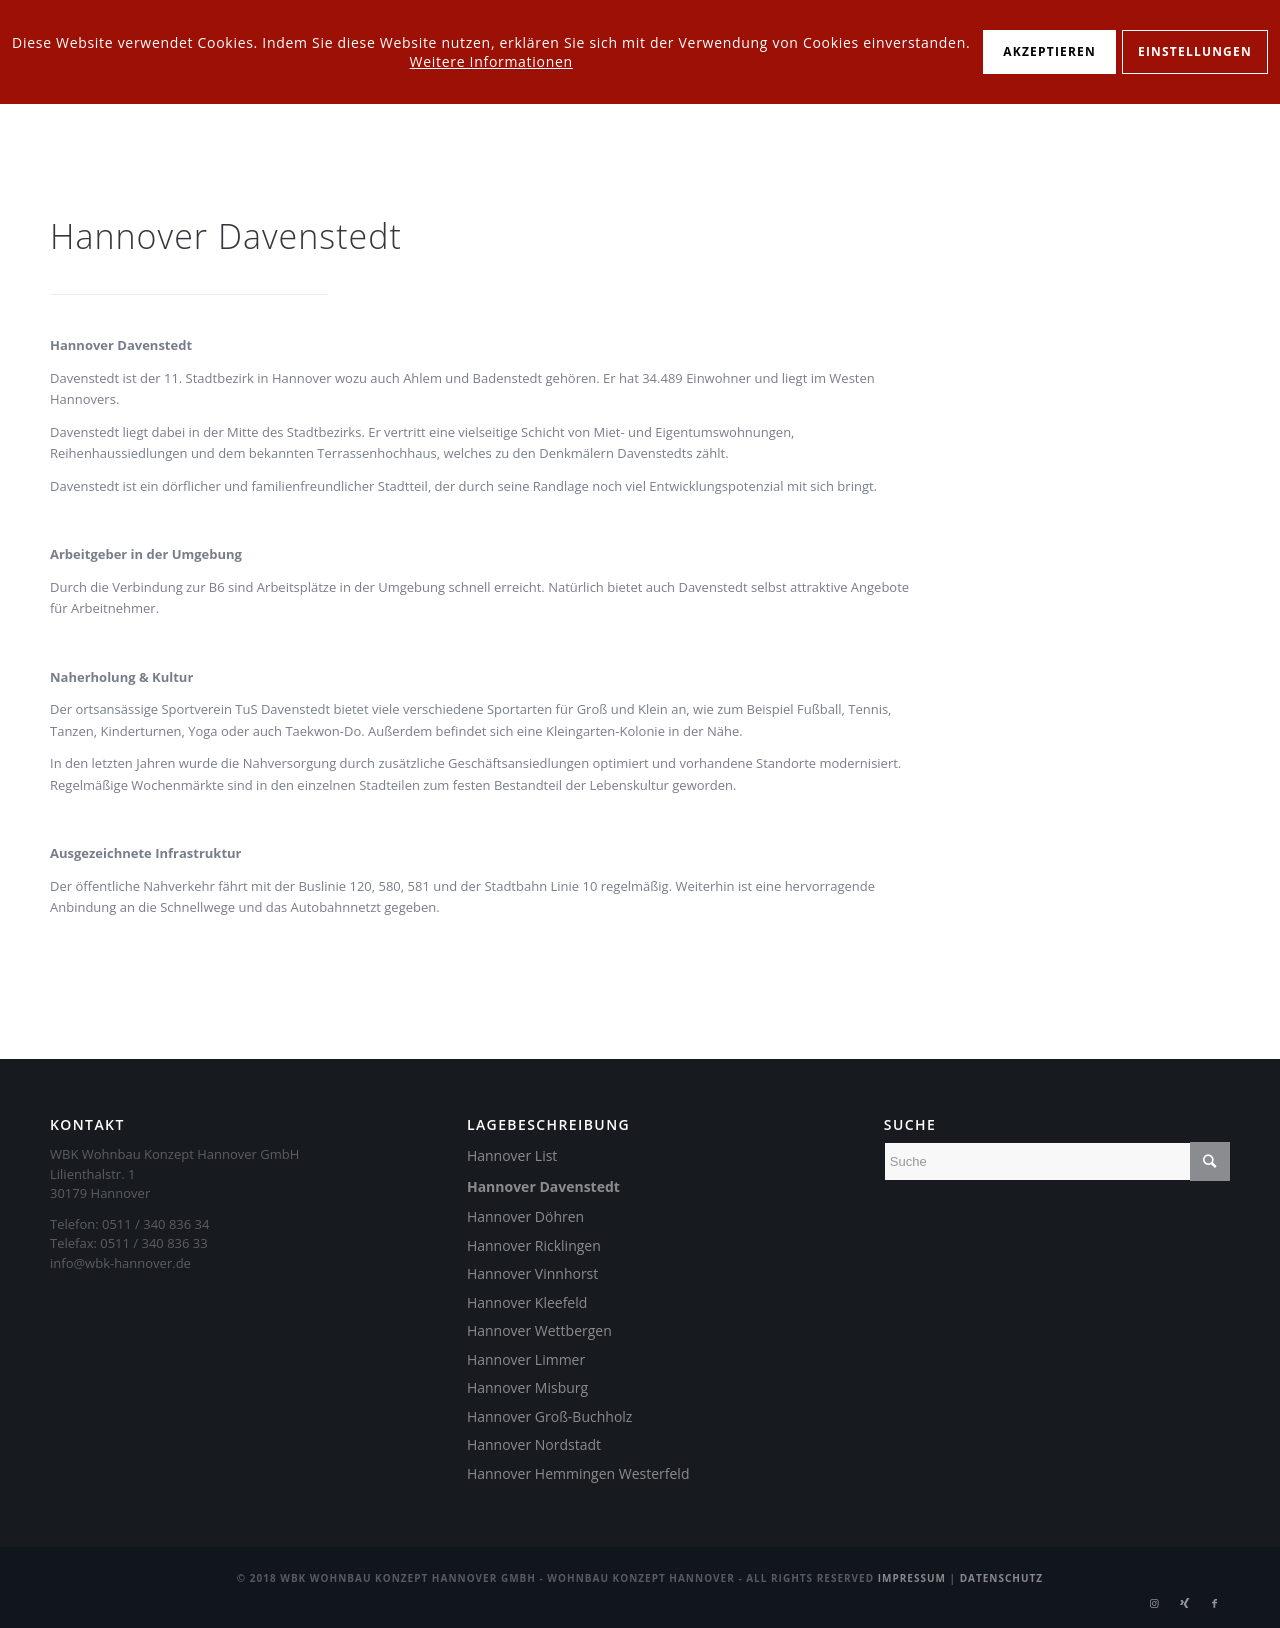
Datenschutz (1002, 1578)
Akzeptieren (1049, 51)
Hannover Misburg (527, 1387)
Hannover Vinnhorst (532, 1273)
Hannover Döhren (525, 1216)
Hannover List (512, 1155)
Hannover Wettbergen (539, 1330)
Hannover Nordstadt (534, 1444)
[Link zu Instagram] (1155, 1603)
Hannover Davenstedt (543, 1186)
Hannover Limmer (526, 1359)
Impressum (912, 1578)
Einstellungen (1195, 51)
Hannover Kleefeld (527, 1302)
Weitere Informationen (491, 61)
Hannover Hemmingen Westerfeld (578, 1473)
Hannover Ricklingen (534, 1245)
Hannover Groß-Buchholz (549, 1416)
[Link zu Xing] (1185, 1603)
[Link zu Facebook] (1215, 1603)
